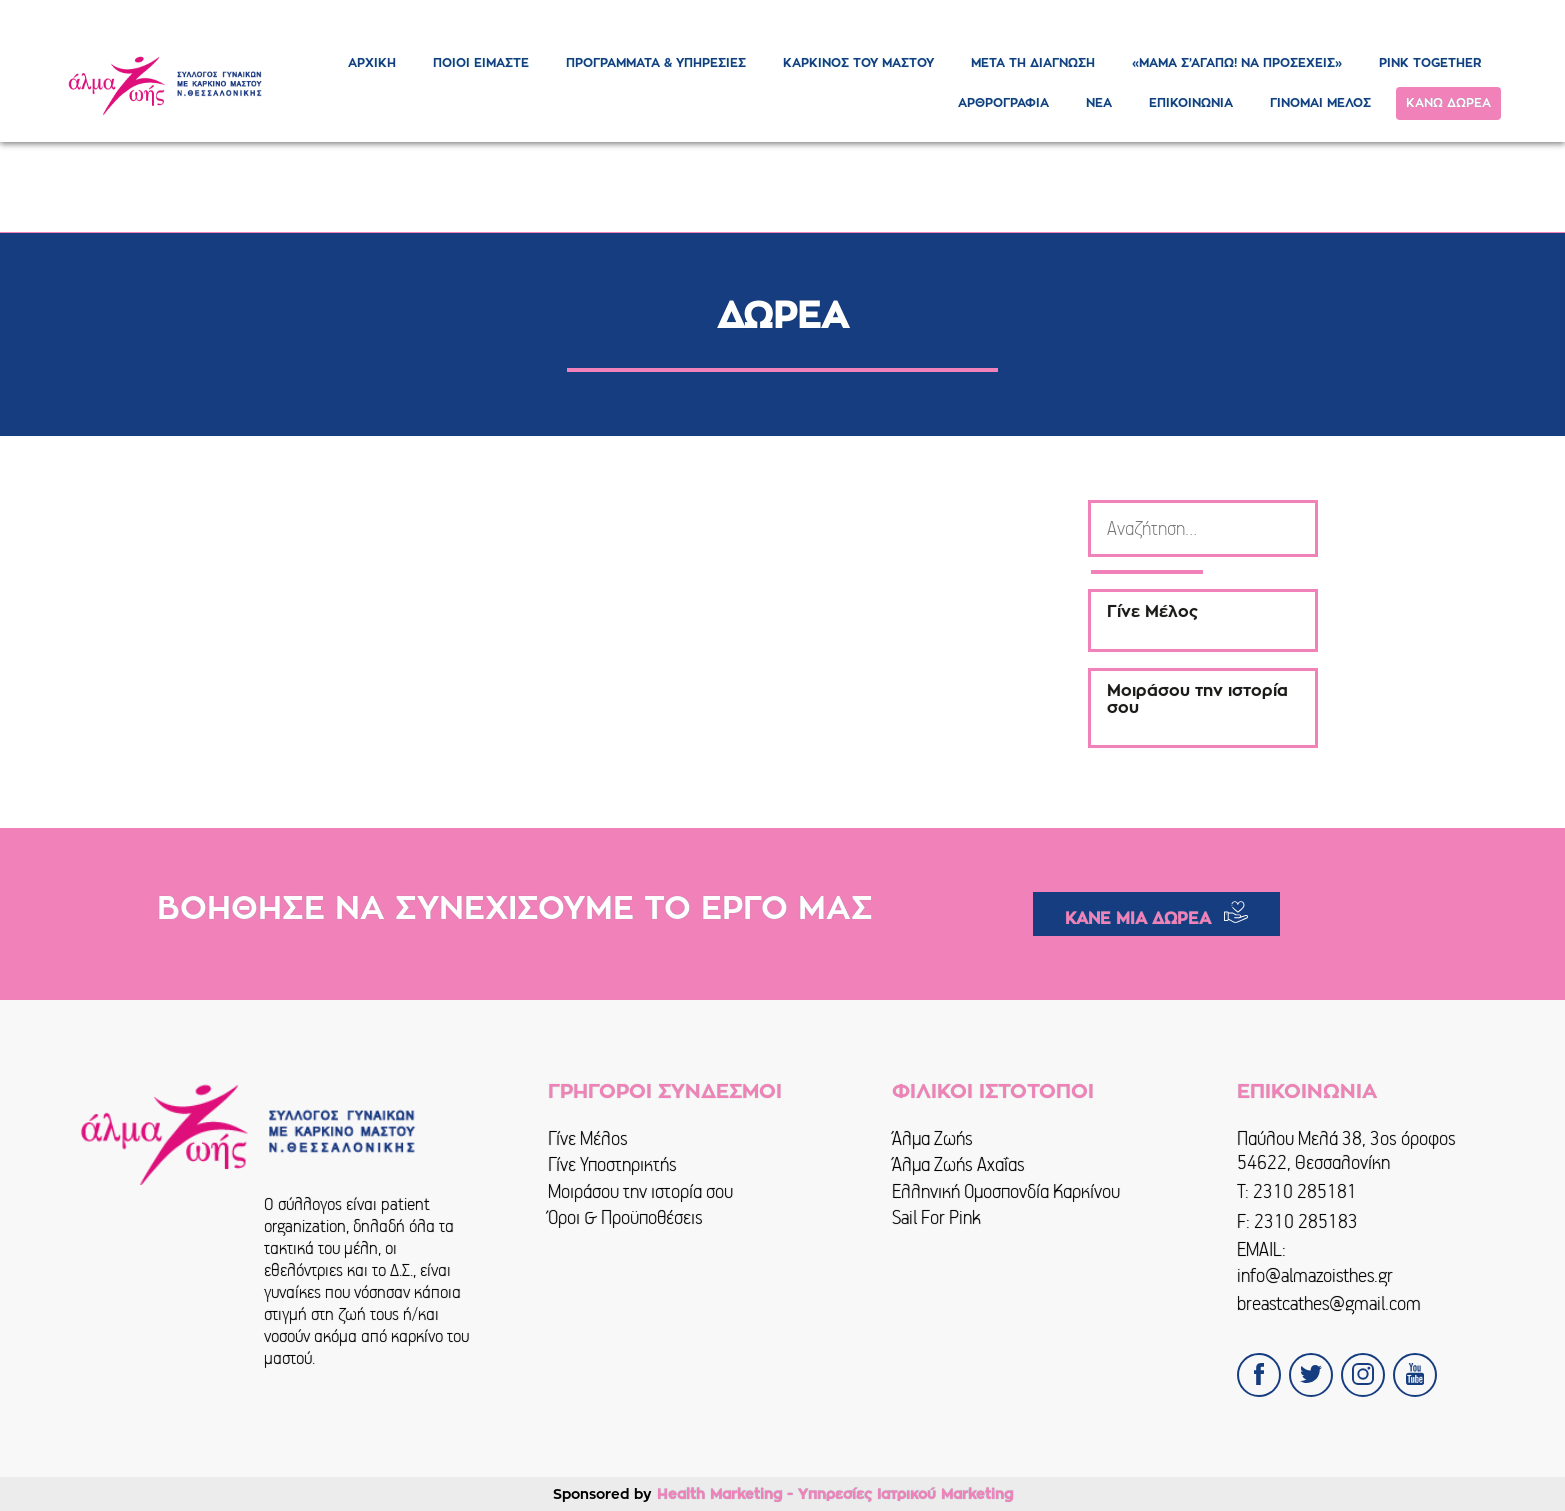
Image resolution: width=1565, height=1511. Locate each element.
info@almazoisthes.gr (1315, 1275)
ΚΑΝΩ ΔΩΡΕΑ (1448, 103)
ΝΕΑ (1099, 103)
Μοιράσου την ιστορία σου (640, 1191)
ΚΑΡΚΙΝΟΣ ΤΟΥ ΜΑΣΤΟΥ (858, 63)
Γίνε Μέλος (588, 1138)
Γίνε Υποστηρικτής (612, 1164)
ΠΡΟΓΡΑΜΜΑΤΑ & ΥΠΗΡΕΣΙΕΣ (656, 63)
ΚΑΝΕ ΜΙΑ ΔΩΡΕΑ (1138, 919)
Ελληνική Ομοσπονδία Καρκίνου (1006, 1191)
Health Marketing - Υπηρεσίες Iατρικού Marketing (835, 1494)
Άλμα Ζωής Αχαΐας (958, 1164)
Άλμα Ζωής (932, 1138)
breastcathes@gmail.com (1329, 1303)
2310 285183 (1306, 1221)
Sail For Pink (936, 1217)
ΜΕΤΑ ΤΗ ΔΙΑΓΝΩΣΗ (1033, 63)
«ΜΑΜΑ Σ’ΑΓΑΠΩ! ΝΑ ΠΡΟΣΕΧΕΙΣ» (1237, 63)
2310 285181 (1305, 1191)
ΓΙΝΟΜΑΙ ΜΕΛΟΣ (1320, 103)
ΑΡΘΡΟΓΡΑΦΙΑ (1003, 103)
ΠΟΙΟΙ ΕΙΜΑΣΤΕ (481, 63)
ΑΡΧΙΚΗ (372, 63)
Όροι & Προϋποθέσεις (625, 1217)
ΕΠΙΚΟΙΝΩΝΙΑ (1191, 103)
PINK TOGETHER (1430, 63)
